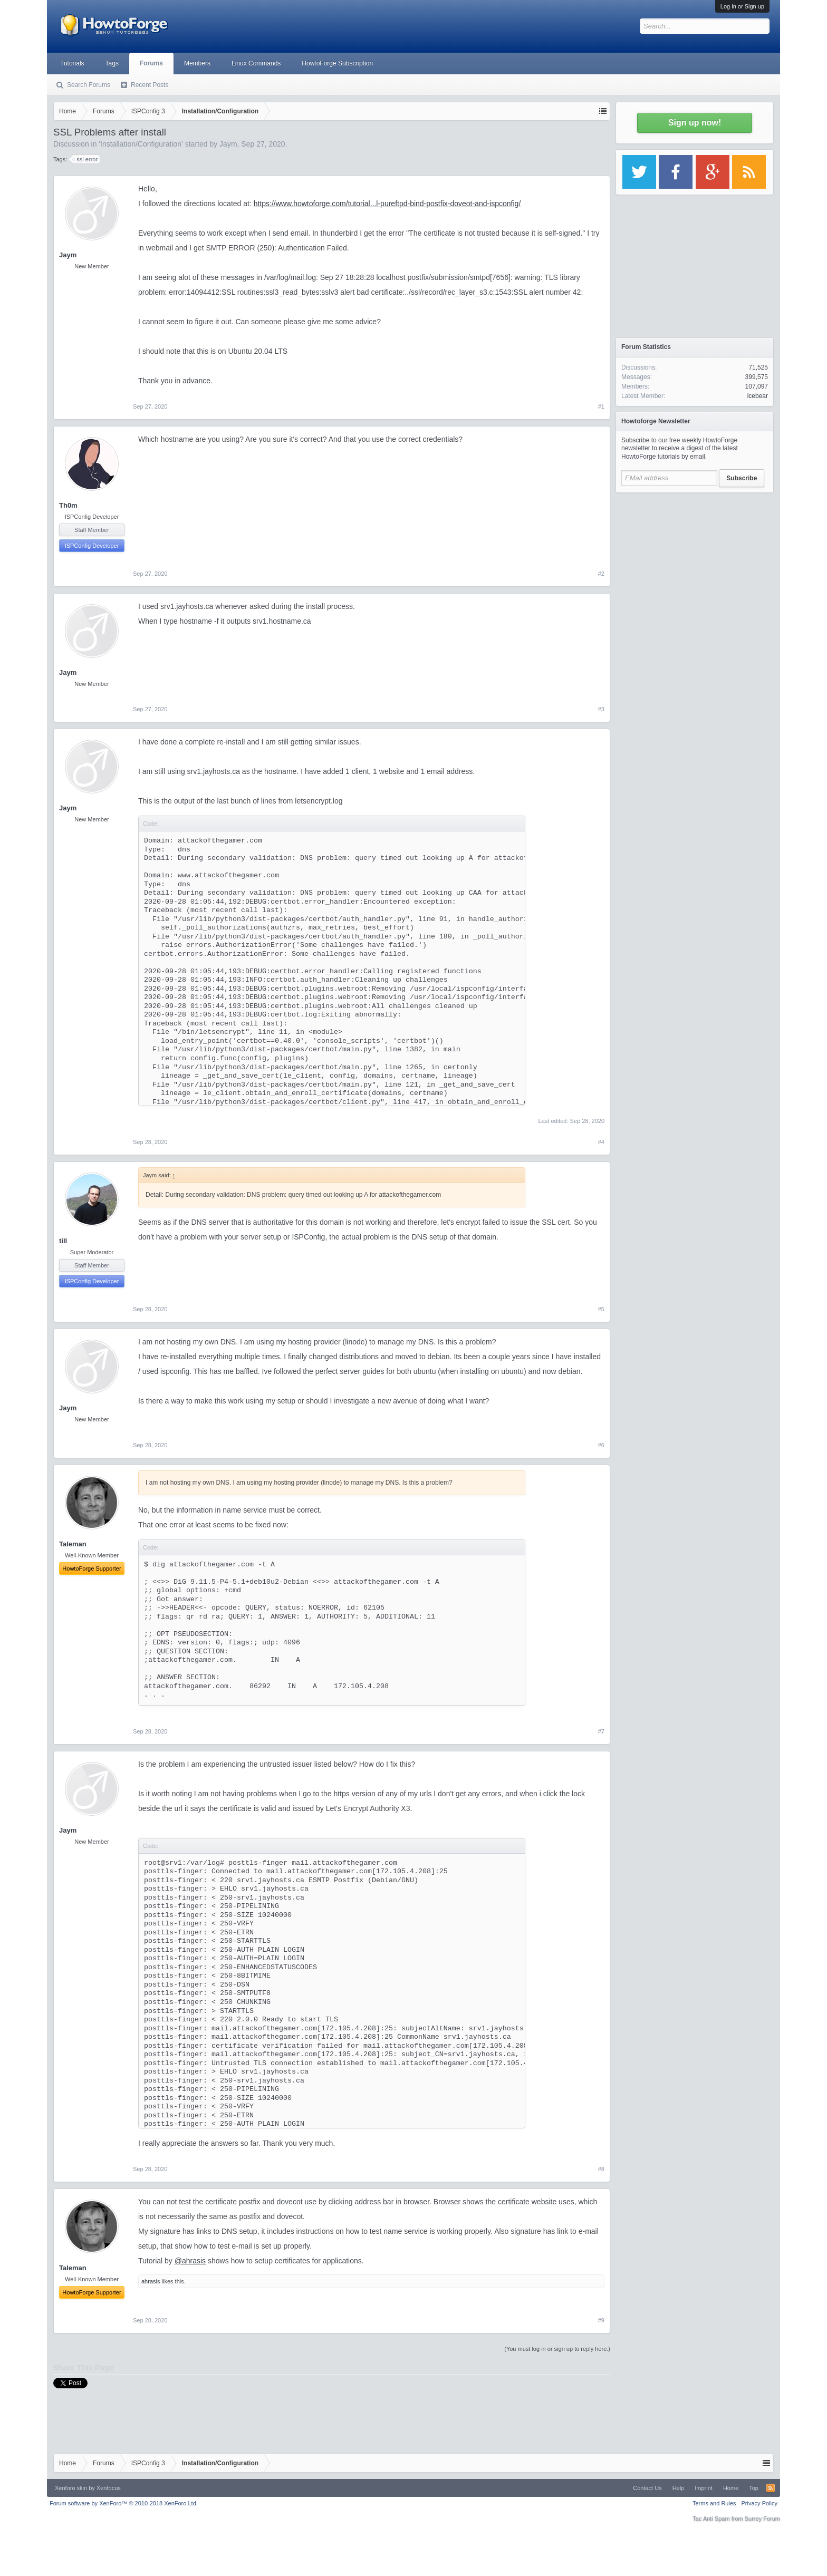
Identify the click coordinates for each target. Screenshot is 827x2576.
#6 (601, 1445)
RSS (770, 2488)
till (63, 1241)
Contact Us (647, 2488)
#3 (601, 709)
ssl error (85, 159)
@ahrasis (190, 2261)
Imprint (704, 2488)
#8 (601, 2169)
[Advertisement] (695, 564)
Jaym (228, 144)
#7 (601, 1731)
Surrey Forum (762, 2518)
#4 (601, 1142)
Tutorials (72, 63)
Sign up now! (694, 122)
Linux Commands (256, 63)
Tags (112, 63)
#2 (601, 573)
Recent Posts (149, 85)
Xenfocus (109, 2488)
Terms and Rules (714, 2503)
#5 (601, 1309)
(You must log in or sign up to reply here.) (557, 2349)
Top (753, 2488)
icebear (757, 396)
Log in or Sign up (742, 6)
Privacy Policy (759, 2503)
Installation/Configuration (140, 144)
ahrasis (150, 2281)
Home (730, 2488)
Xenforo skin (71, 2488)
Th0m (68, 505)
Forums (151, 63)
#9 (601, 2320)
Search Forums (88, 85)
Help (678, 2488)
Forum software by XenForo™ (124, 2503)
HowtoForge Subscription (337, 63)
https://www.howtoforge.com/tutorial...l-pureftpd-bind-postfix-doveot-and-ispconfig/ (387, 203)
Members (197, 63)
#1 (601, 406)
